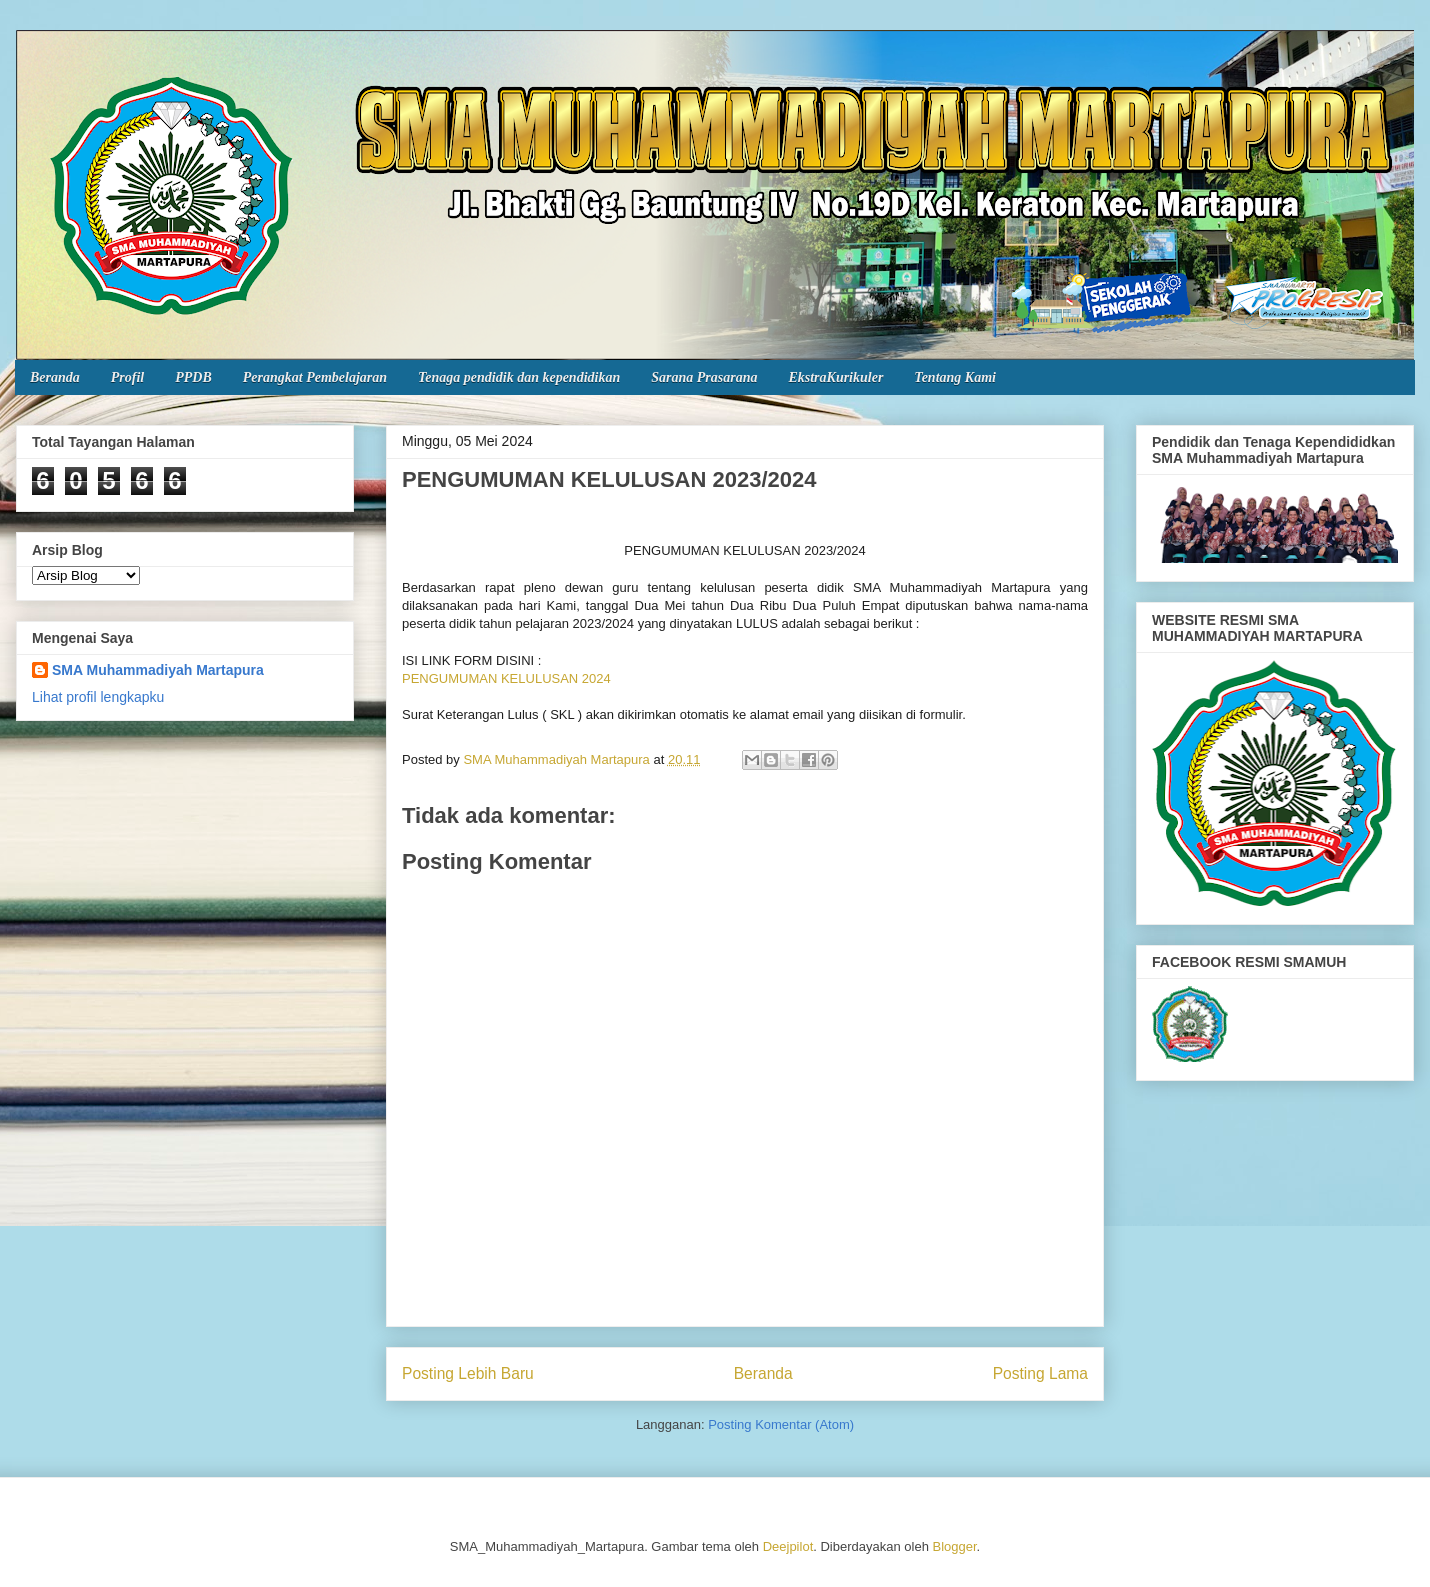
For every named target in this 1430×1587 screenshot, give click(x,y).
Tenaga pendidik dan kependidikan (519, 377)
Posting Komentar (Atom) (781, 1424)
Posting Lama (1040, 1373)
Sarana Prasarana (704, 377)
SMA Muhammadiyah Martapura (158, 670)
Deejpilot (788, 1546)
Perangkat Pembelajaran (315, 377)
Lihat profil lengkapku (98, 697)
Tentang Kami (955, 377)
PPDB (193, 377)
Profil (127, 377)
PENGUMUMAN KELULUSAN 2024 (506, 678)
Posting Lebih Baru (468, 1373)
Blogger (955, 1546)
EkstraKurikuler (835, 377)
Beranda (55, 377)
